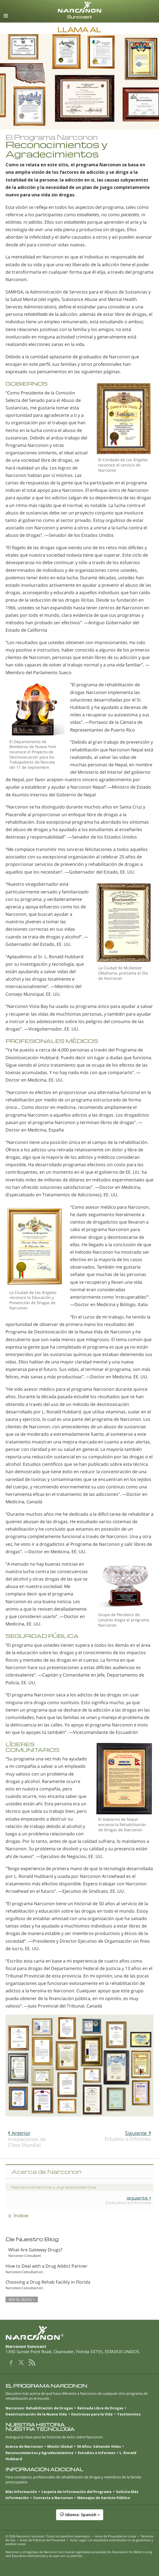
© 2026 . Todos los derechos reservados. (48, 2536)
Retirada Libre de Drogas (100, 2408)
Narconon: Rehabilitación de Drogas (39, 2408)
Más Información (21, 2491)
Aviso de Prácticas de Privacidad (42, 2540)
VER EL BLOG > (21, 2299)
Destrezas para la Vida (92, 2414)
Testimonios (129, 2414)
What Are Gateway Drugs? (35, 2250)
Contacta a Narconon (53, 2497)
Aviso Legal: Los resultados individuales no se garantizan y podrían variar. (79, 2542)
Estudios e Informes (128, 2136)
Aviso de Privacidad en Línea (115, 2536)
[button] (79, 2517)
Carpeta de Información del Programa (76, 2491)
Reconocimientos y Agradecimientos (39, 2452)
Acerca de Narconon (24, 2446)
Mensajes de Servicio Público (103, 2497)
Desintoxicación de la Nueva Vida (36, 2414)
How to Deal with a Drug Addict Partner (47, 2266)
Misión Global (60, 2446)
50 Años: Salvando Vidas (99, 2446)
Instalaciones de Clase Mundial (27, 2139)
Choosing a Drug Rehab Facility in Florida (48, 2282)
